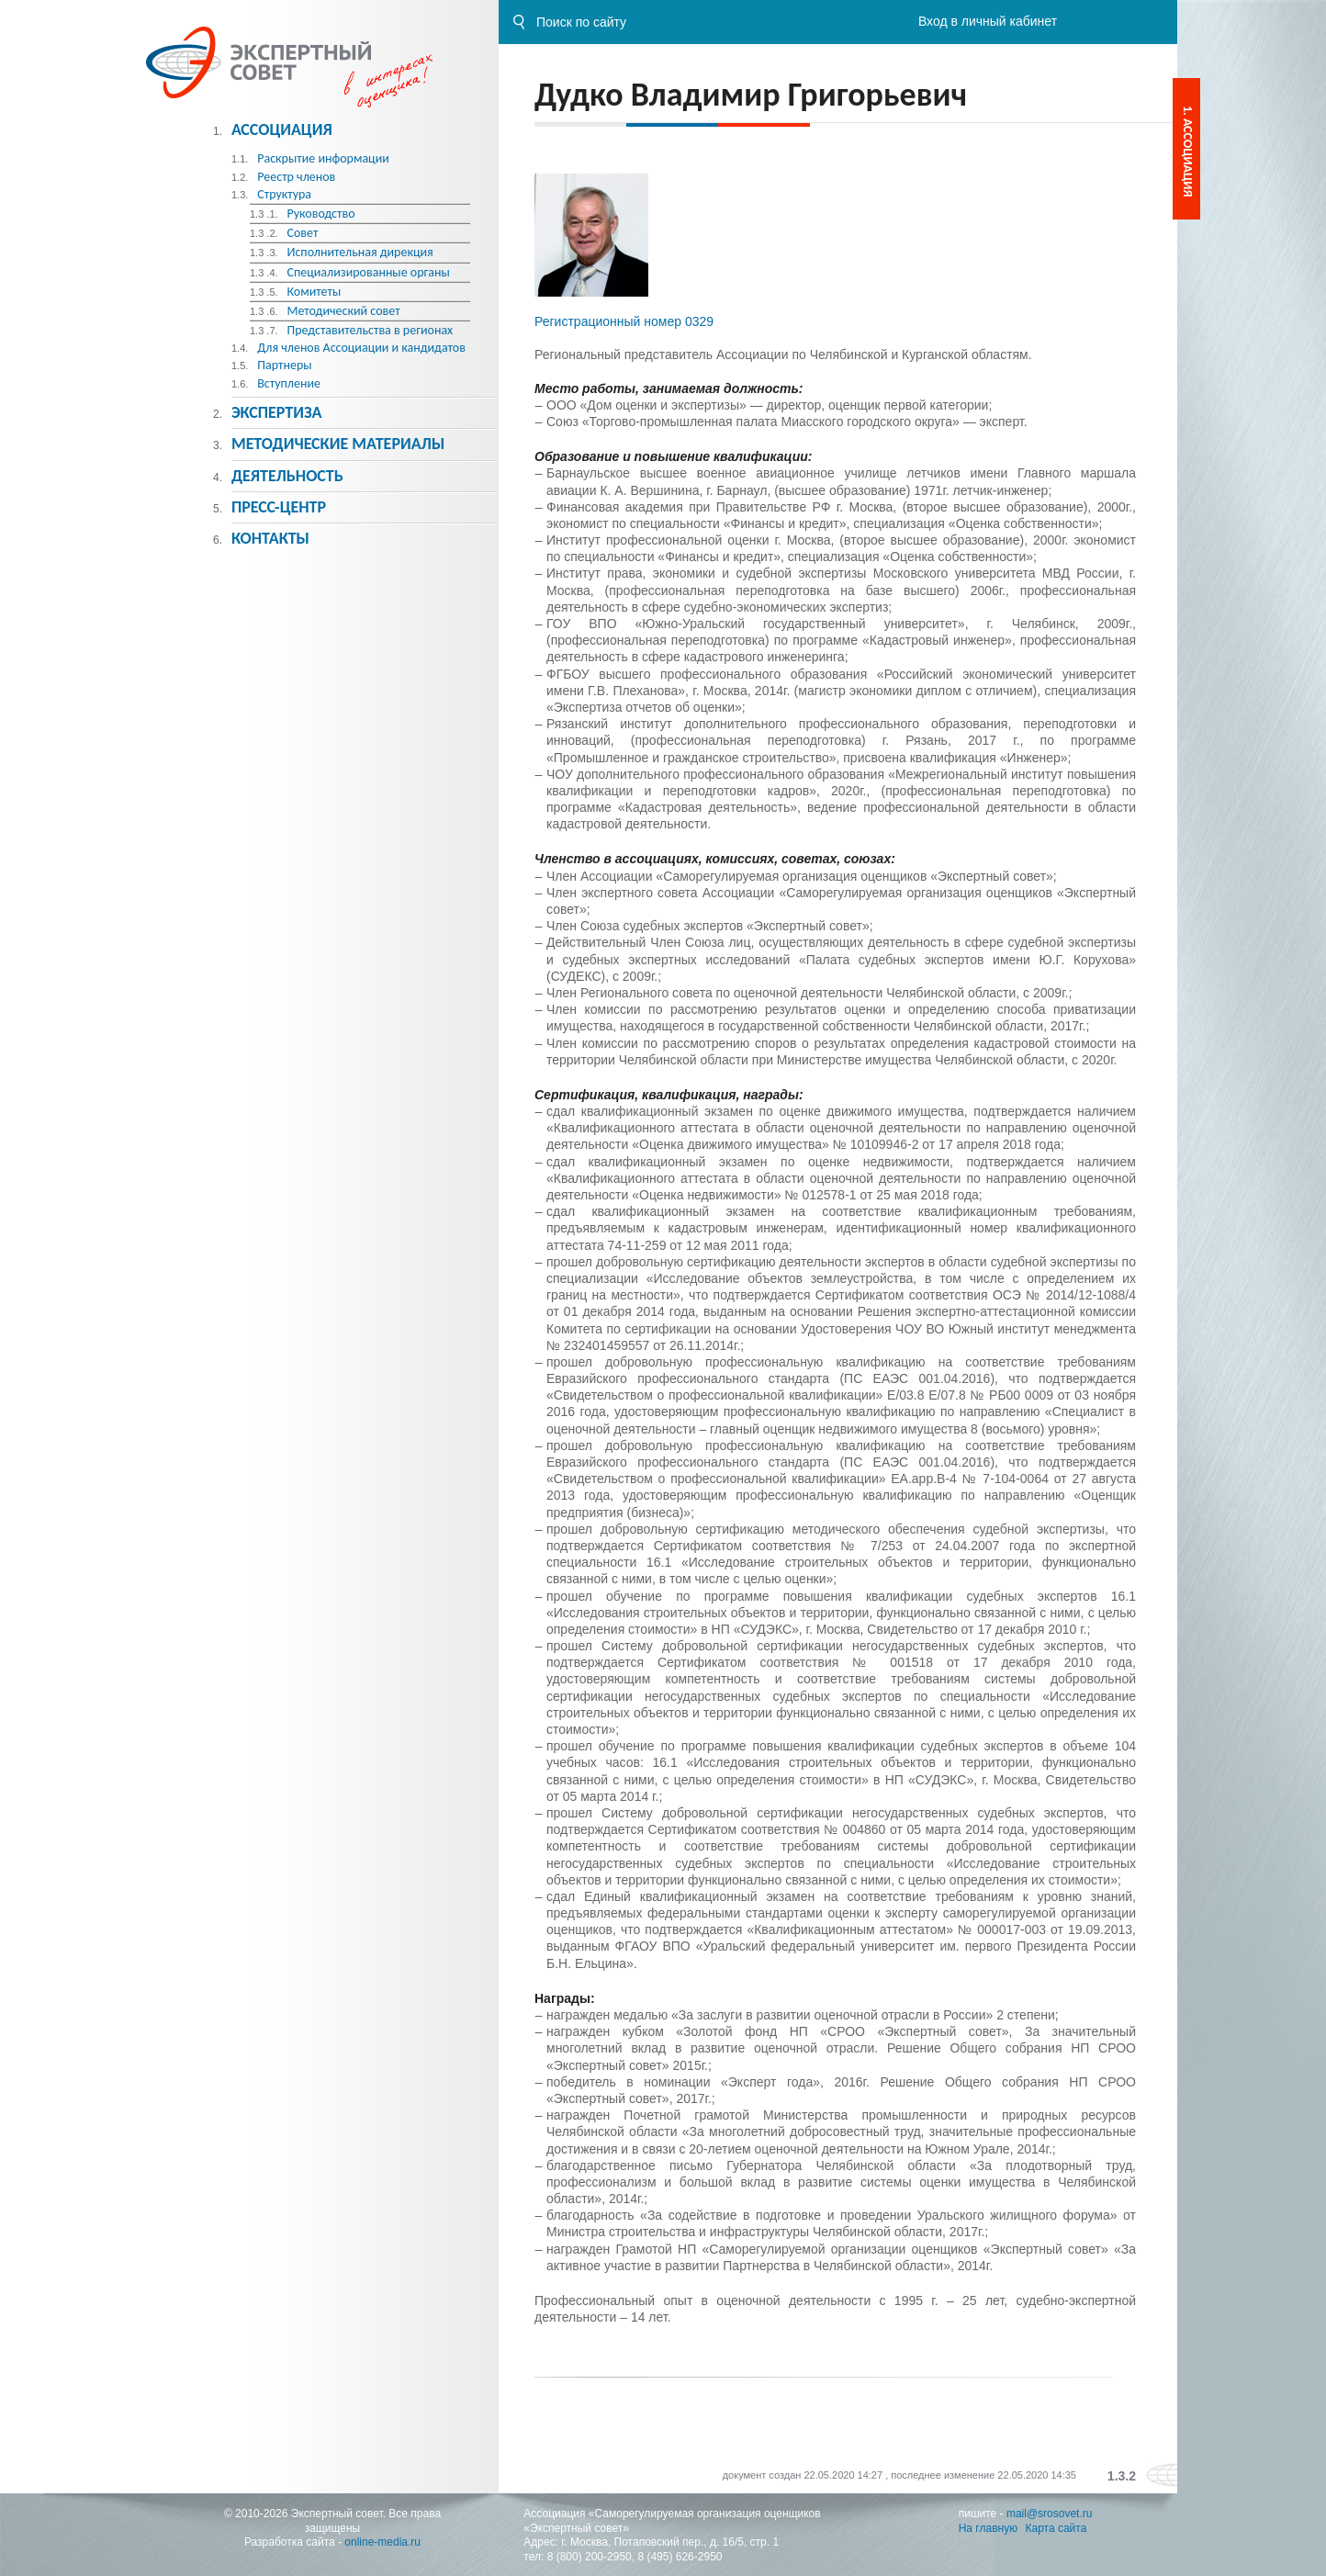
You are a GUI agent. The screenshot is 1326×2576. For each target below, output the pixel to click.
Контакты (270, 538)
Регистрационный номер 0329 (624, 321)
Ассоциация (281, 129)
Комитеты (314, 291)
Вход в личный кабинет (987, 21)
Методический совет (343, 311)
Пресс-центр (278, 507)
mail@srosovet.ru (1049, 2513)
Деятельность (287, 476)
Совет (302, 233)
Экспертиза (276, 412)
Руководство (320, 213)
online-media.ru (382, 2542)
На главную (988, 2528)
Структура (284, 194)
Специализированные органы (368, 272)
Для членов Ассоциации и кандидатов (361, 347)
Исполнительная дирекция (360, 252)
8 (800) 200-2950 (589, 2556)
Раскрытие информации (323, 158)
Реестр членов (296, 177)
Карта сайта (1056, 2528)
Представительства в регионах (370, 330)
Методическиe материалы (337, 443)
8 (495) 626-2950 (679, 2556)
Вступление (288, 383)
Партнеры (284, 365)
